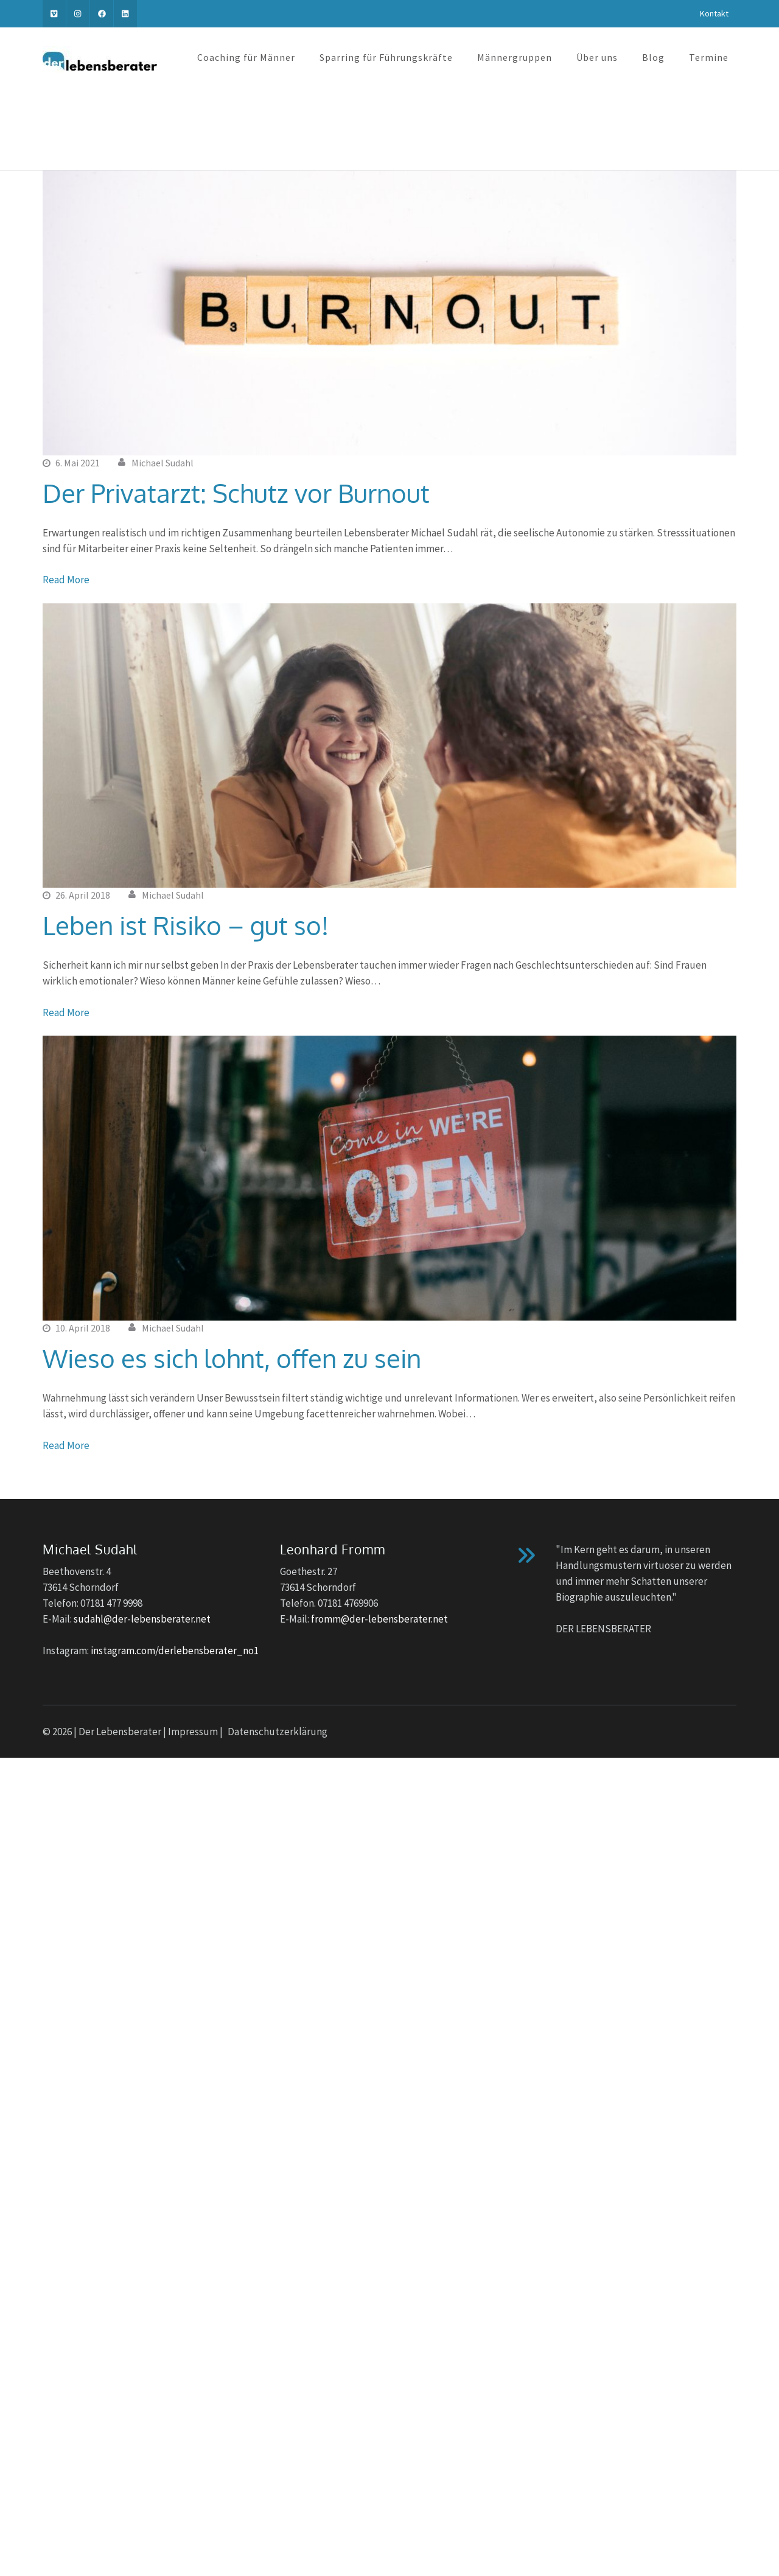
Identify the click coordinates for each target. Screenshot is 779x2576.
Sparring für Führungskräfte (386, 57)
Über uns (597, 57)
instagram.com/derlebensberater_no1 (175, 1650)
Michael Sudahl (162, 463)
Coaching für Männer (246, 57)
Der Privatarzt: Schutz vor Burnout (236, 493)
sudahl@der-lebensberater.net (142, 1619)
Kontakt (714, 13)
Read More (66, 579)
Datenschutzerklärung (277, 1731)
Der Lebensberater (120, 1731)
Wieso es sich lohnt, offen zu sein (232, 1358)
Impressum (193, 1731)
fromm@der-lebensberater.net (379, 1619)
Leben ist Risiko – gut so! (186, 925)
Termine (708, 57)
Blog (653, 57)
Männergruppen (514, 57)
